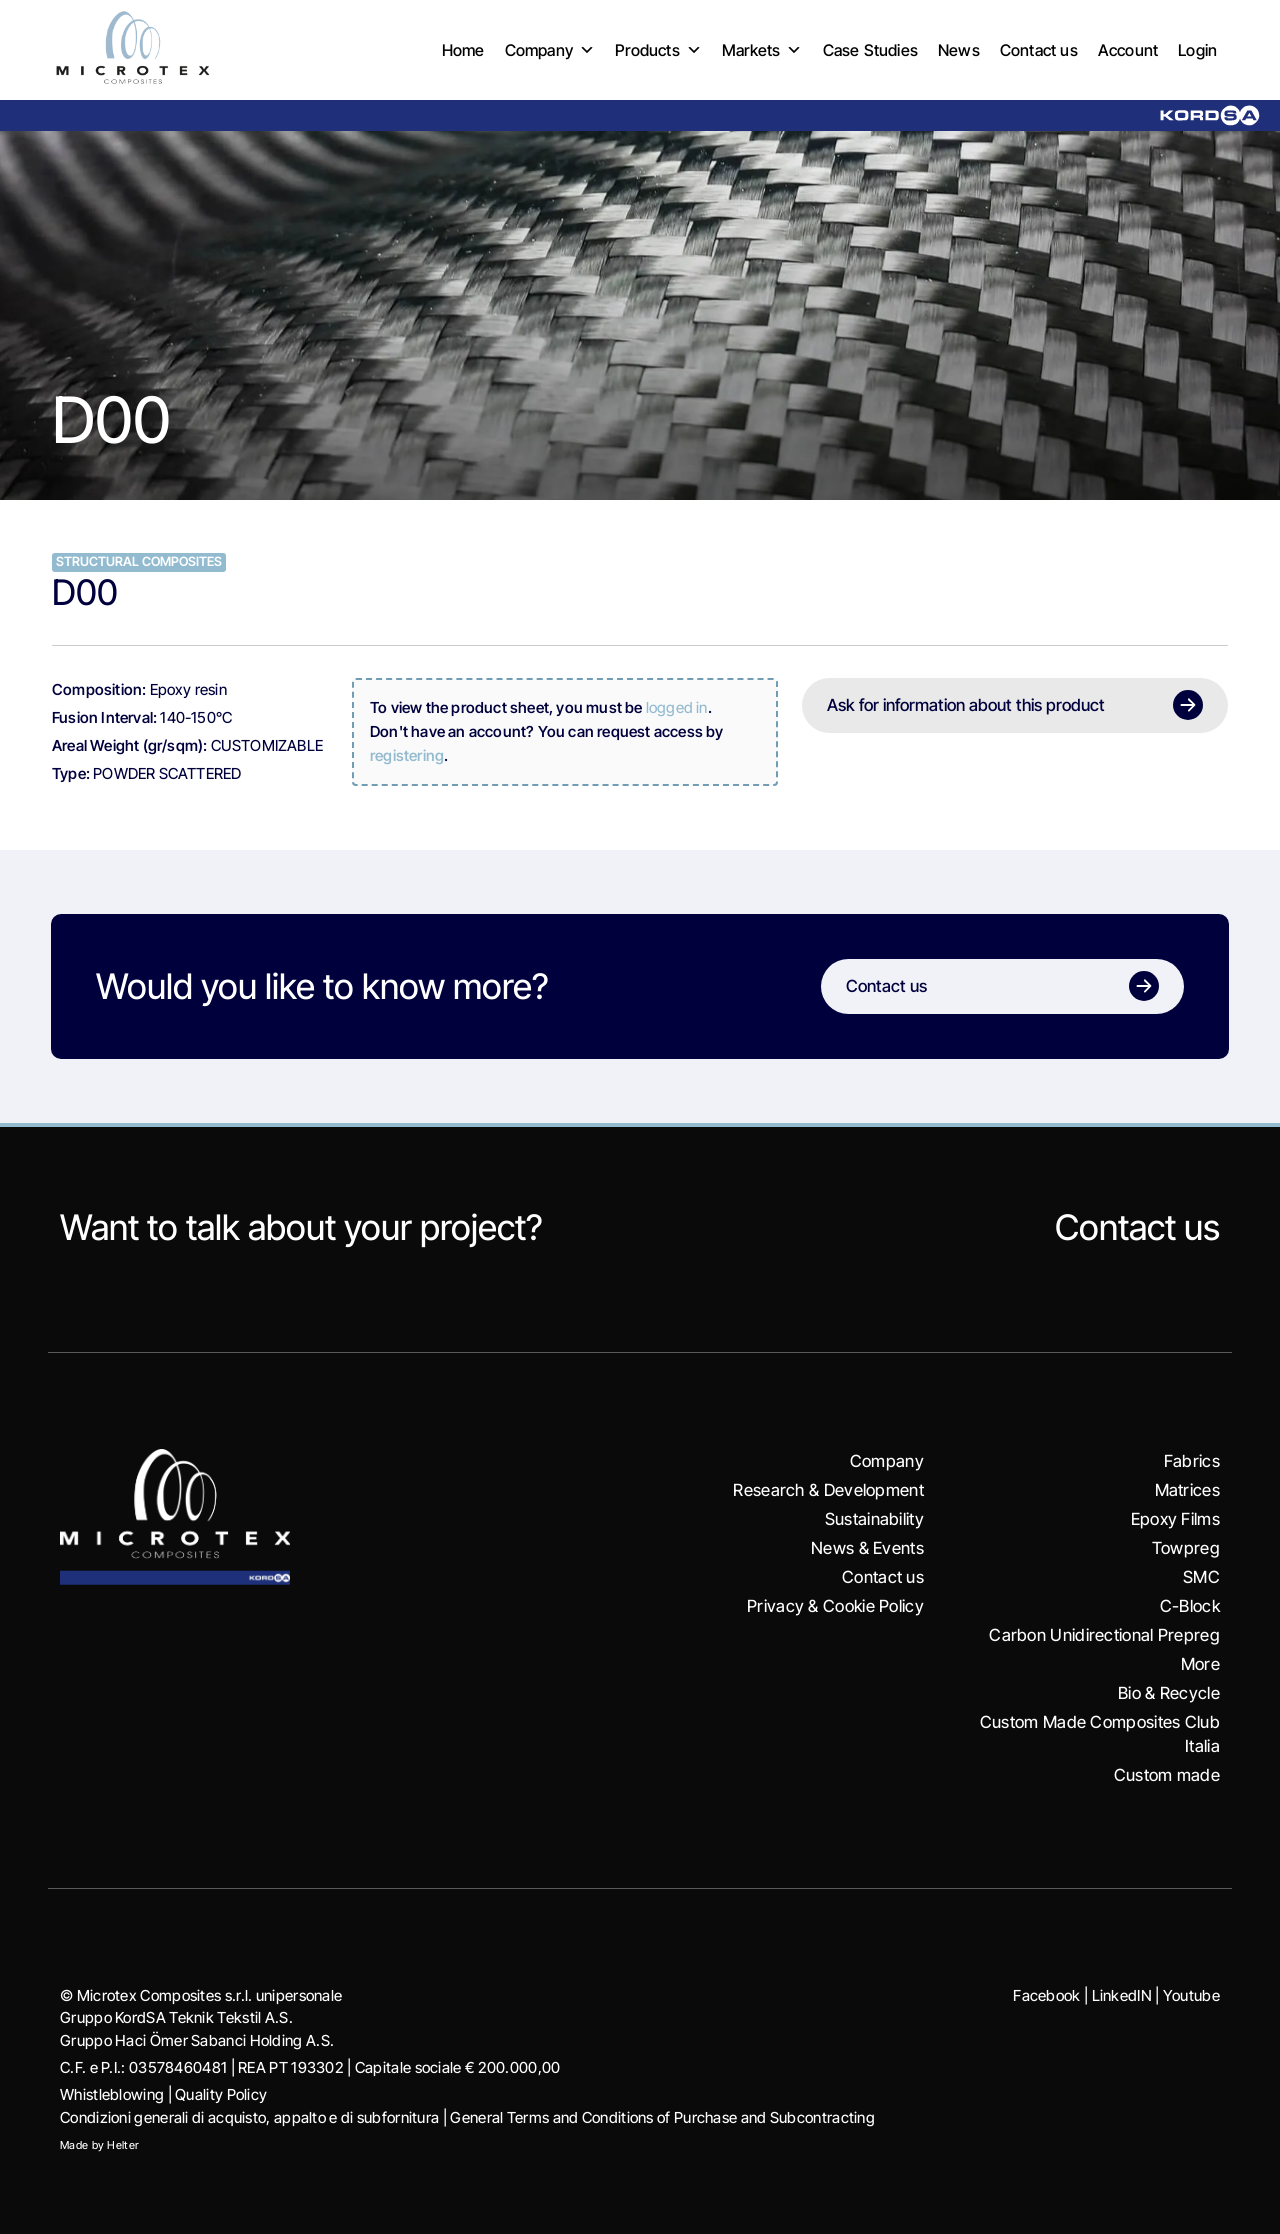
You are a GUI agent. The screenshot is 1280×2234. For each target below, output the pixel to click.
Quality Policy (221, 2094)
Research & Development (828, 1490)
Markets (762, 50)
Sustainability (874, 1519)
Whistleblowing (112, 2094)
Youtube (1191, 1995)
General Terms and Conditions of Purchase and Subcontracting (662, 2117)
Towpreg (1186, 1548)
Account (1128, 50)
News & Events (867, 1548)
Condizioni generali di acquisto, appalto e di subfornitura (249, 2117)
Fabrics (1192, 1461)
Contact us (1039, 50)
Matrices (1187, 1490)
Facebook (1046, 1995)
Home (463, 50)
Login (1197, 50)
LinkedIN (1122, 1995)
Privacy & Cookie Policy (835, 1606)
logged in (677, 707)
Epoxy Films (1175, 1519)
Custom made (1167, 1775)
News (959, 50)
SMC (1201, 1577)
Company (550, 50)
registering (407, 755)
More (1200, 1664)
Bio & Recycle (1169, 1693)
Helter (123, 2145)
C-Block (1190, 1606)
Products (658, 50)
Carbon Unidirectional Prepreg (1104, 1635)
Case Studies (870, 50)
